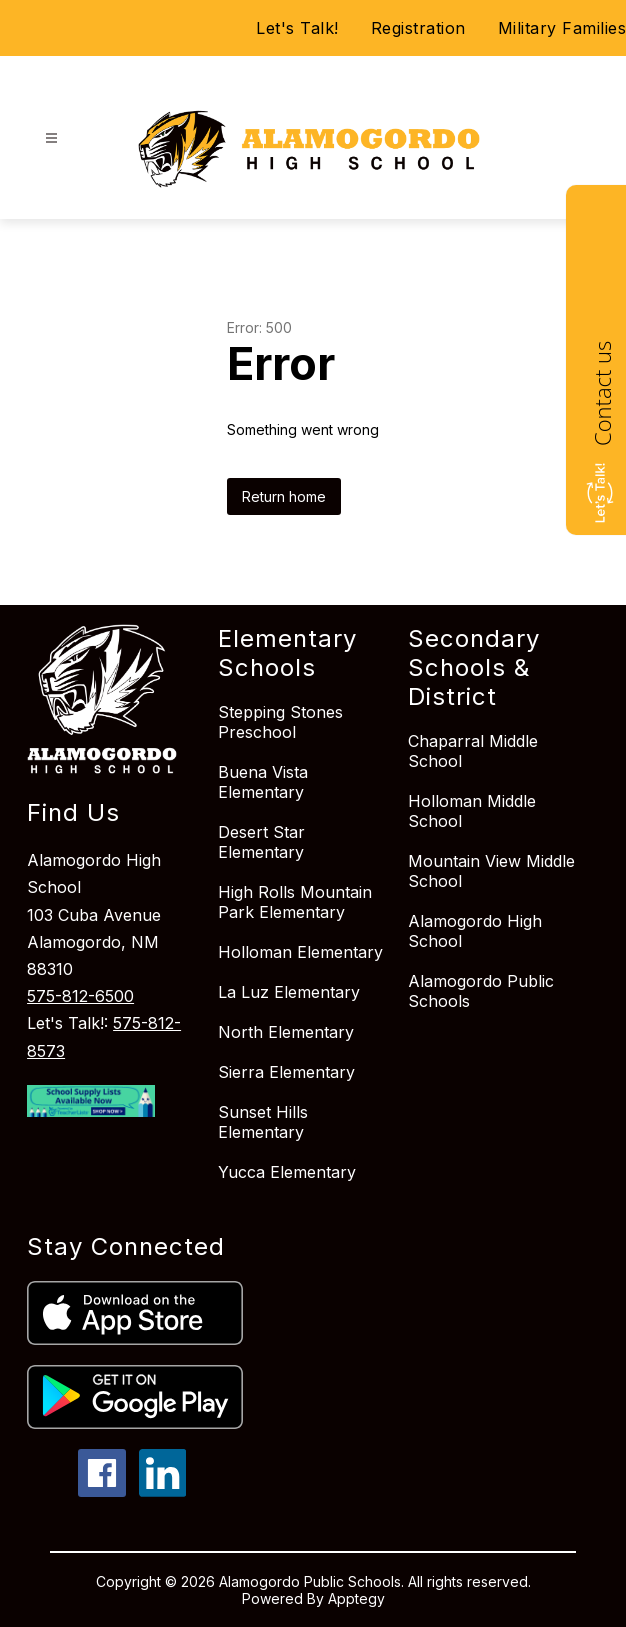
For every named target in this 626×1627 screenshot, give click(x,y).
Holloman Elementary (300, 952)
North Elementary (286, 1032)
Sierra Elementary (286, 1072)
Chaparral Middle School (473, 751)
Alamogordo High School (475, 931)
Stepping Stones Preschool (280, 722)
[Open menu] (51, 138)
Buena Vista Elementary (263, 782)
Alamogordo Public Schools (481, 991)
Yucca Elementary (287, 1172)
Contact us (602, 393)
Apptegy (356, 1598)
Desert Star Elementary (261, 842)
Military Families (562, 28)
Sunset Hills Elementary (263, 1122)
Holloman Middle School (472, 811)
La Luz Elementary (289, 992)
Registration (418, 28)
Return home (284, 496)
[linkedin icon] (163, 1491)
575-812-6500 (80, 996)
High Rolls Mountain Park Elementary (295, 902)
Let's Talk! (297, 28)
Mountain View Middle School (491, 871)
